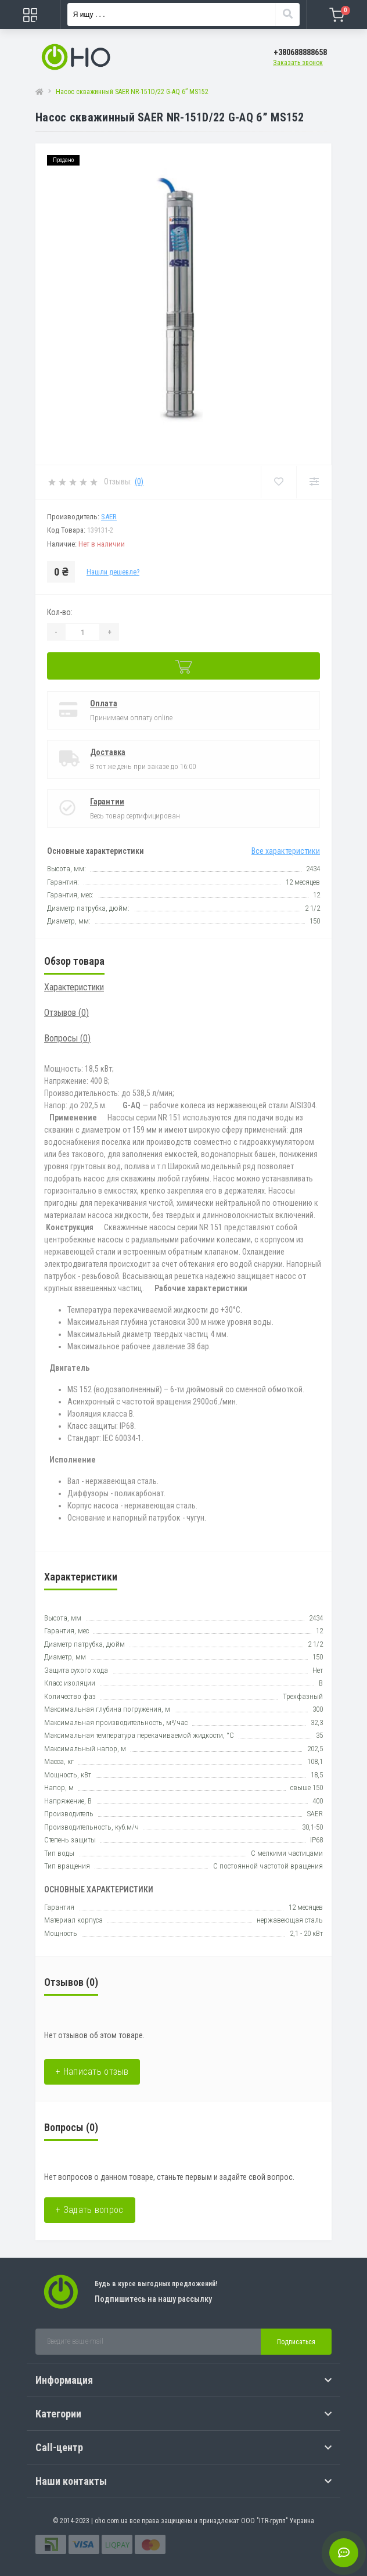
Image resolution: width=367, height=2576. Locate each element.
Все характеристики (285, 851)
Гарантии (107, 801)
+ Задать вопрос (90, 2209)
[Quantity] (82, 632)
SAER (109, 516)
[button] (300, 52)
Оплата (103, 703)
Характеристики (74, 987)
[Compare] (314, 482)
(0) (139, 481)
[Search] (287, 14)
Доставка (107, 752)
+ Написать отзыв (92, 2071)
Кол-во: (60, 612)
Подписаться (296, 2342)
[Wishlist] (278, 482)
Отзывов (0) (66, 1012)
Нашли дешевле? (113, 572)
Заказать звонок (298, 63)
